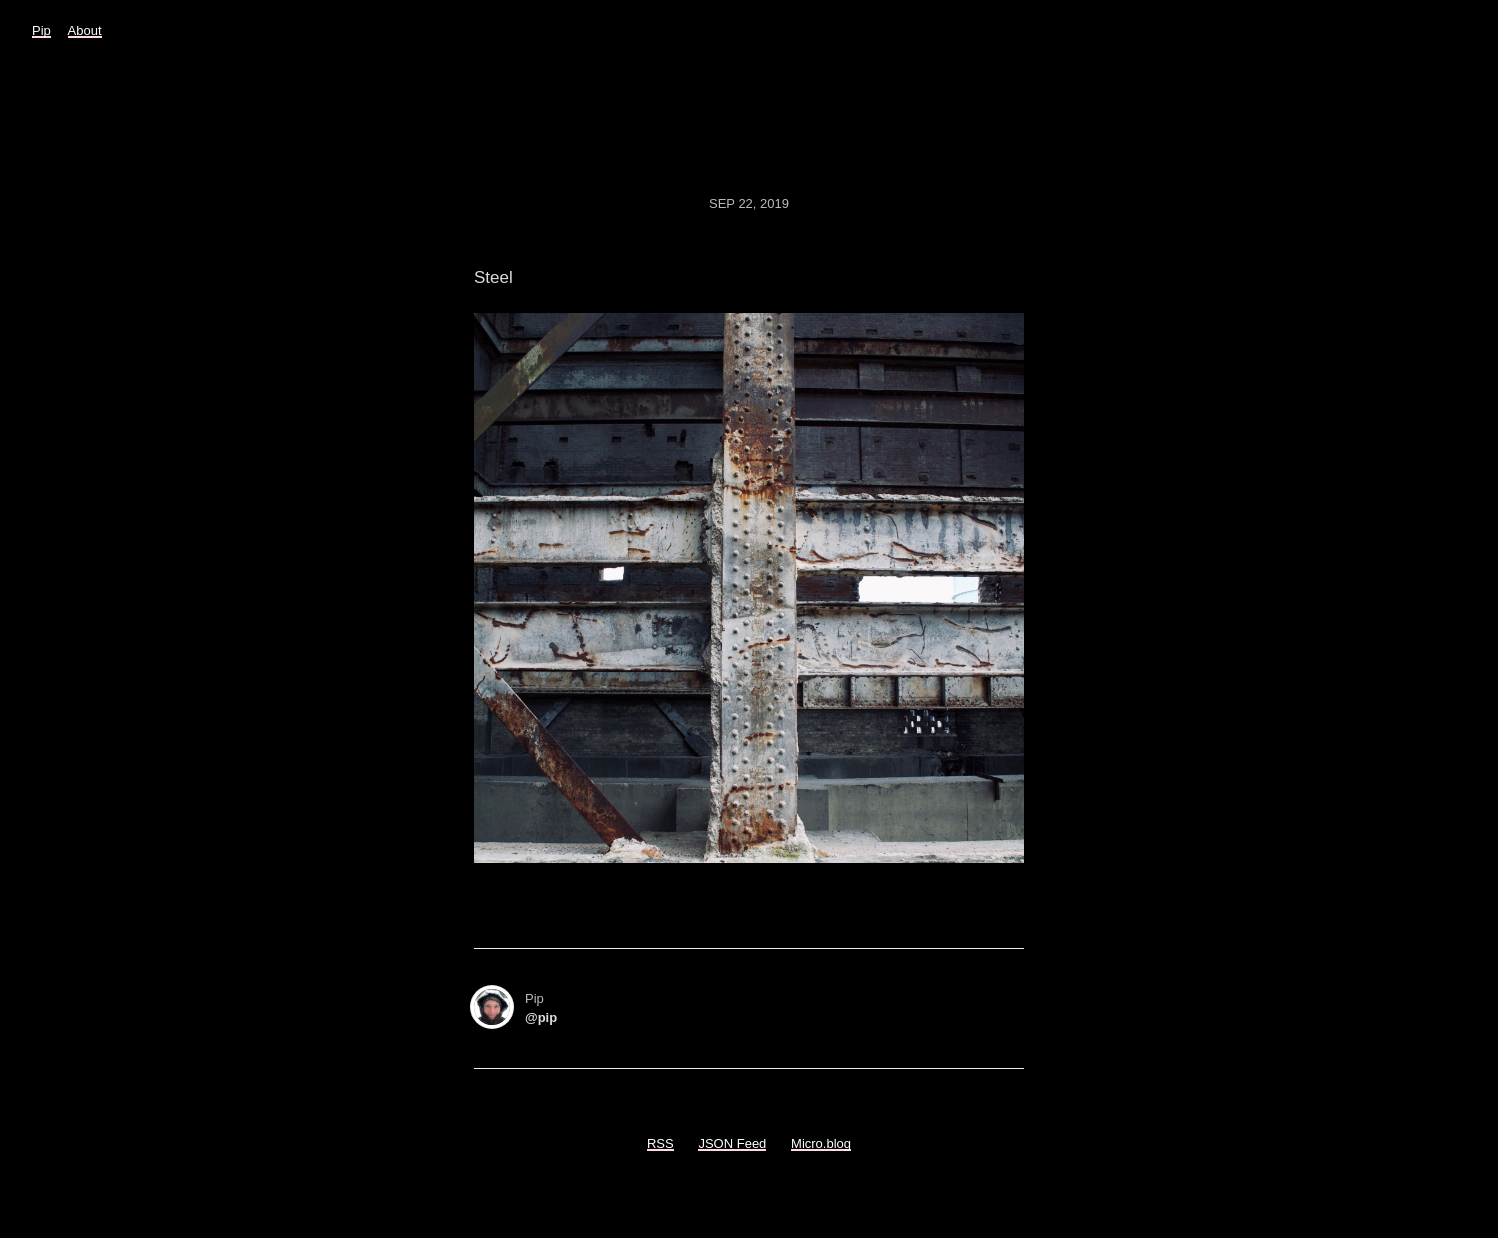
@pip (541, 1017)
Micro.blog (821, 1143)
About (85, 30)
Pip (41, 30)
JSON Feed (732, 1143)
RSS (660, 1143)
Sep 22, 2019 (749, 203)
